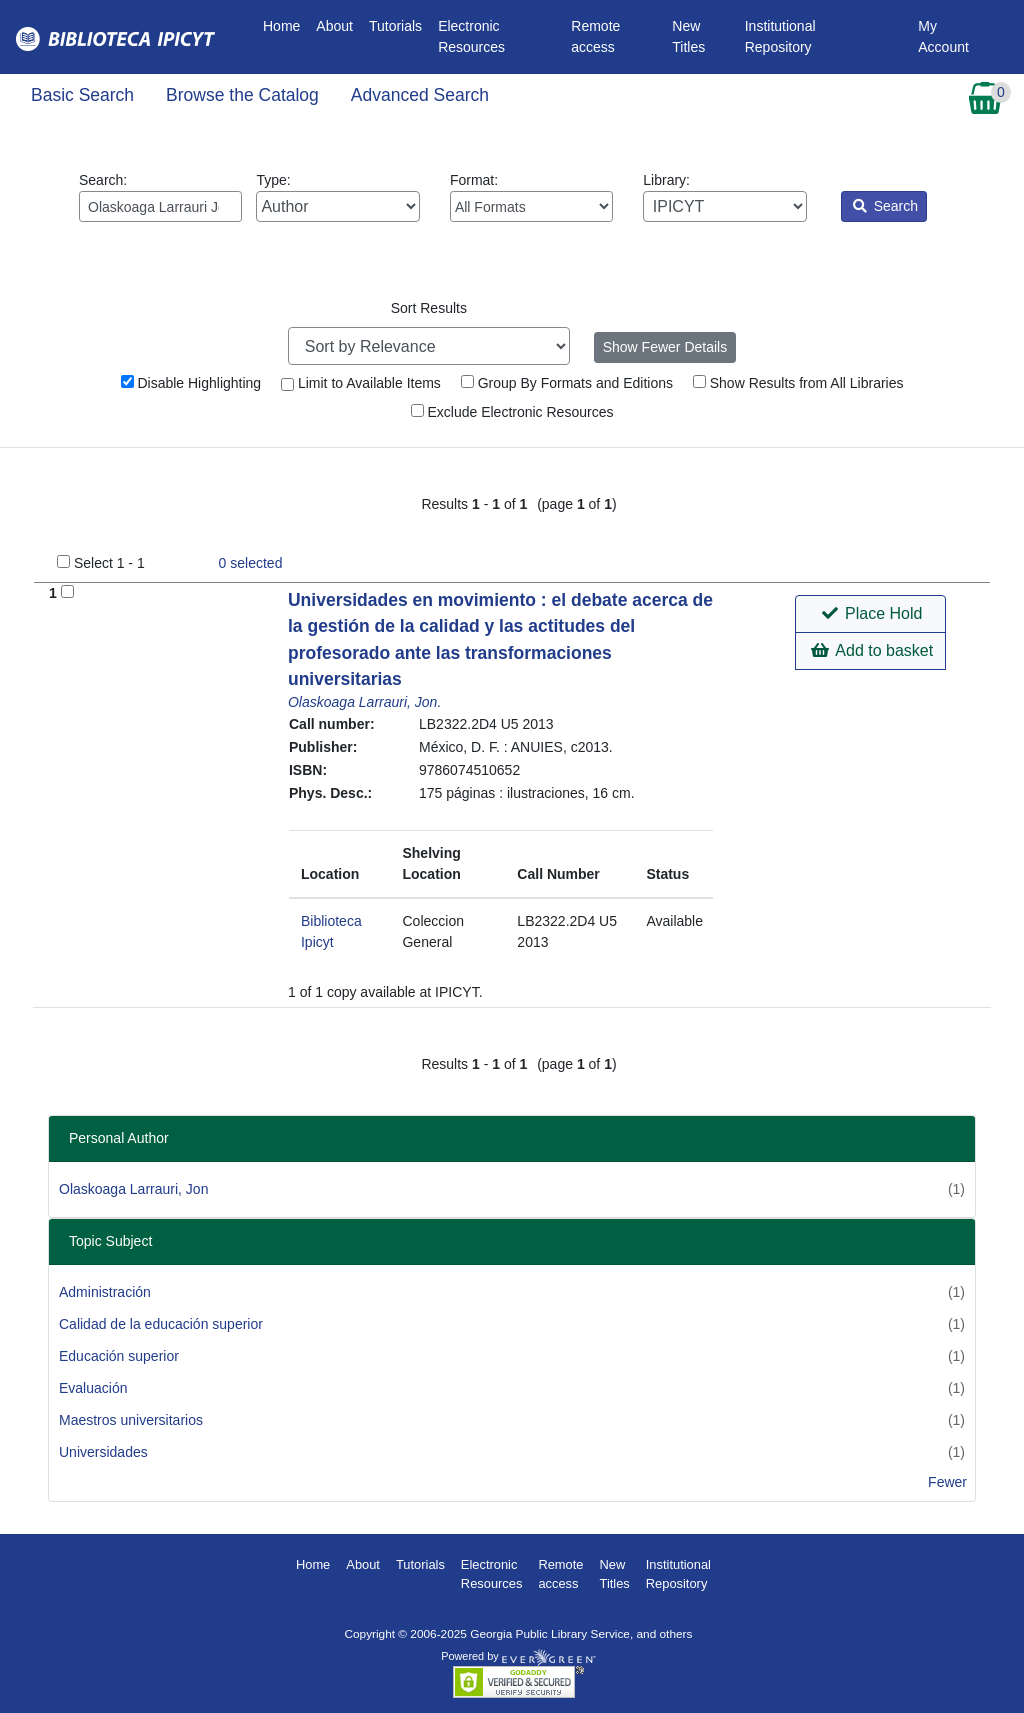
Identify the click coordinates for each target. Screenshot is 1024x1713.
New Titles (688, 36)
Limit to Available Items (361, 383)
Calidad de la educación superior (161, 1324)
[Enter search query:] (160, 206)
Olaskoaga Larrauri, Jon (133, 1189)
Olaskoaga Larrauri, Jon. (364, 702)
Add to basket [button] (872, 650)
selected (251, 563)
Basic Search (82, 95)
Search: (160, 197)
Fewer (947, 1482)
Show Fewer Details (665, 347)
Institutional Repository (780, 36)
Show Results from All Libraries (798, 383)
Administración (105, 1292)
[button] (870, 614)
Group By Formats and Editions (567, 383)
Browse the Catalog (242, 95)
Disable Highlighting (191, 383)
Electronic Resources (471, 36)
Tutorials (395, 26)
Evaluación (93, 1388)
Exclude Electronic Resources (512, 412)
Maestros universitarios (131, 1420)
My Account (943, 36)
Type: (337, 197)
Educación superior (119, 1356)
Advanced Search (420, 95)
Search (885, 206)
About (334, 26)
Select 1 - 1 (109, 563)
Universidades (103, 1452)
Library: (724, 197)
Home (285, 24)
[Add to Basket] (67, 591)
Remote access (595, 36)
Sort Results (429, 308)
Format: (531, 197)
